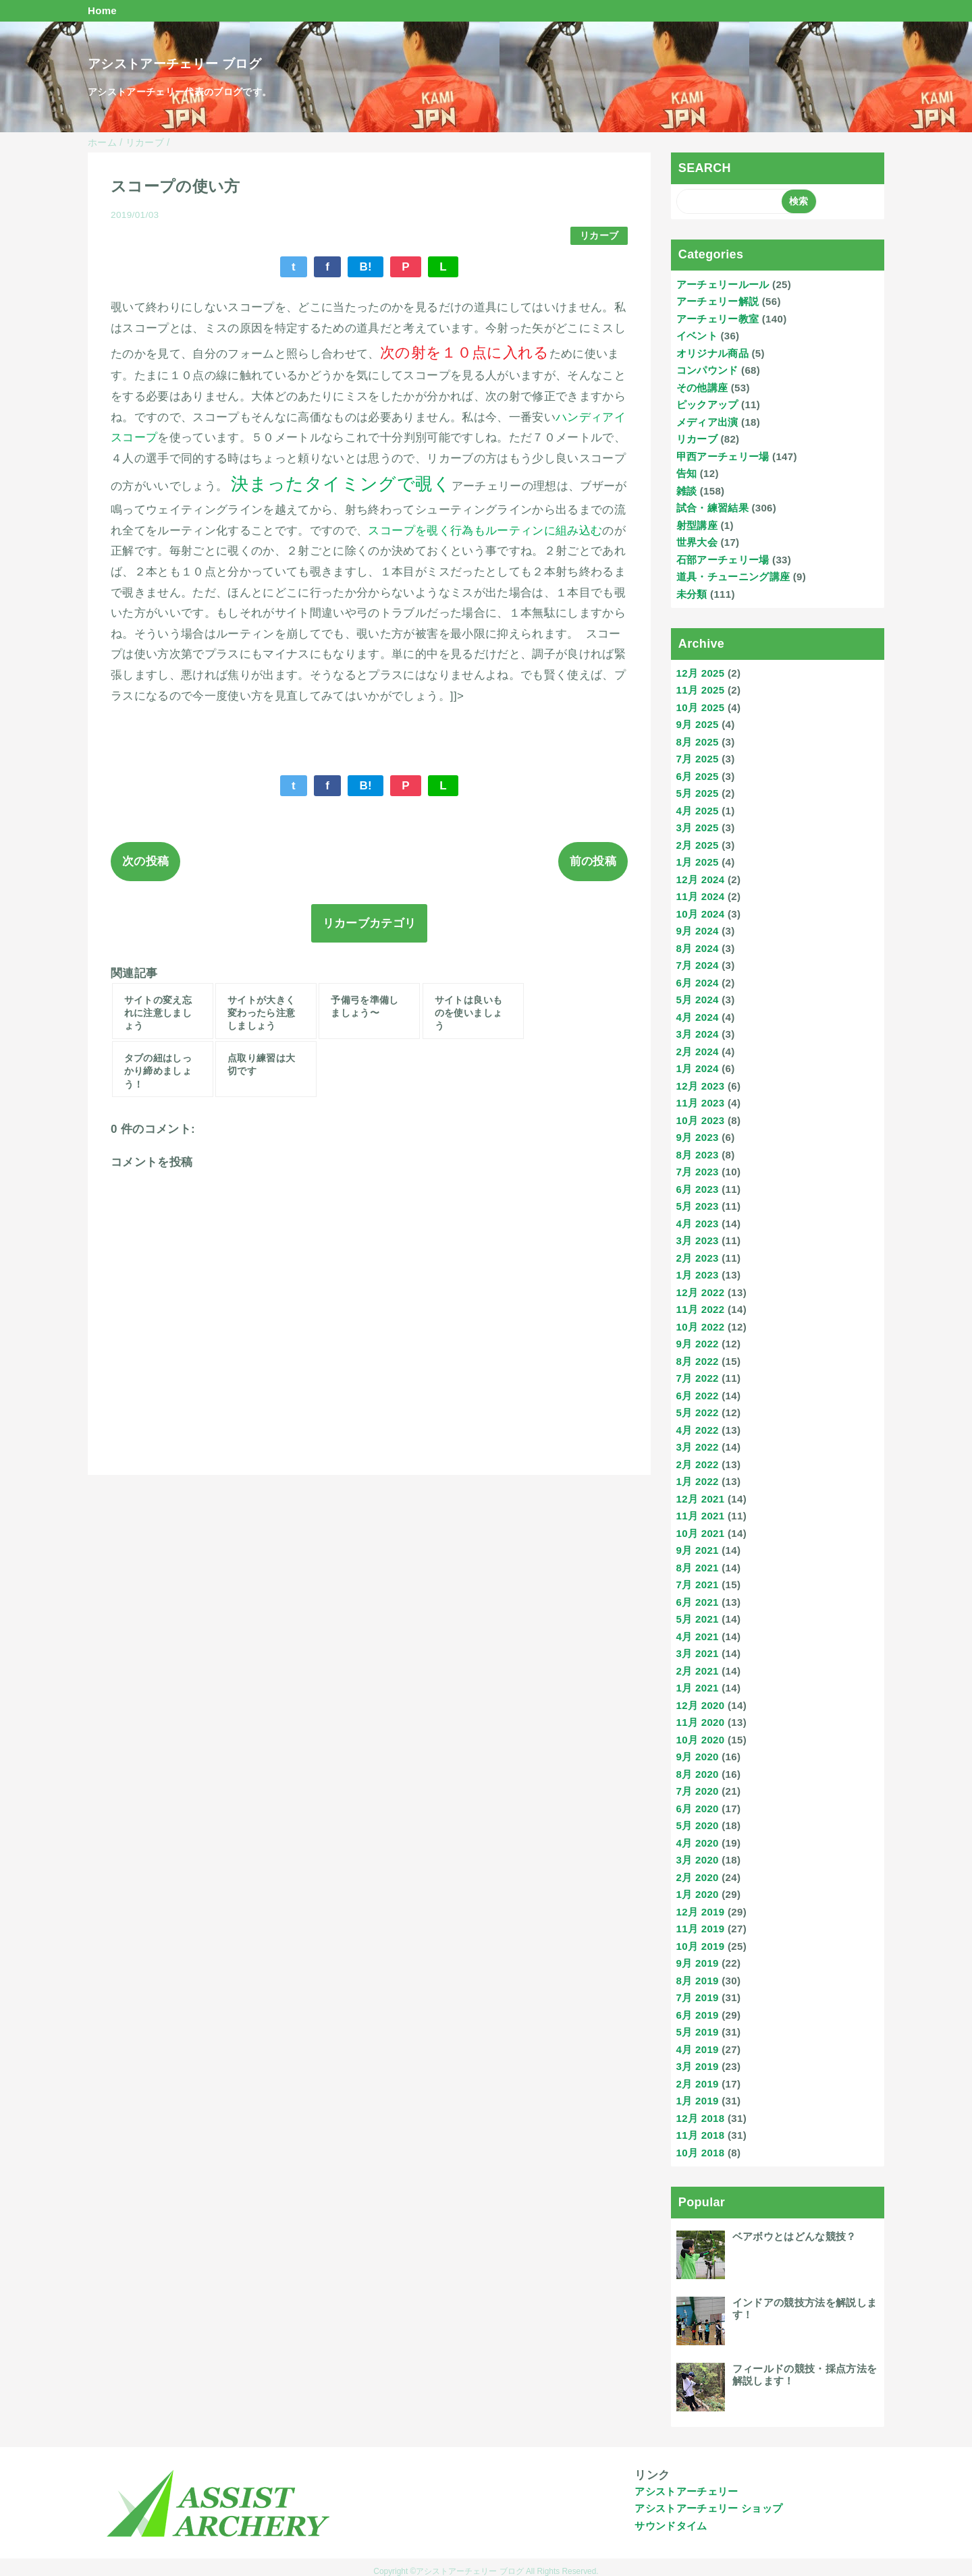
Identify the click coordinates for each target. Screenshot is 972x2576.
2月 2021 (697, 1671)
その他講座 (702, 387)
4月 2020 (697, 1843)
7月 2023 (697, 1171)
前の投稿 (593, 861)
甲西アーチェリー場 (723, 456)
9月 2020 (697, 1756)
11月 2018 (700, 2135)
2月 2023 (697, 1258)
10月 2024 (700, 914)
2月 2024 (697, 1051)
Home (102, 10)
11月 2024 (700, 896)
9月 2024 (697, 930)
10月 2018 (700, 2152)
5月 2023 (697, 1206)
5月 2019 (697, 2032)
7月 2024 (697, 965)
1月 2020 (697, 1894)
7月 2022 (697, 1378)
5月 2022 (697, 1412)
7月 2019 (697, 1997)
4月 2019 (697, 2049)
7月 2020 (697, 1791)
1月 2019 (697, 2100)
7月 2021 (697, 1584)
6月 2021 (697, 1602)
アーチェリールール (723, 284)
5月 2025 (697, 793)
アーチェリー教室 (717, 319)
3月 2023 (697, 1240)
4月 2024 (697, 1017)
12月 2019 (700, 1911)
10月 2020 (700, 1739)
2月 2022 (697, 1464)
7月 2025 (697, 758)
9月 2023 (697, 1137)
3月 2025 (697, 827)
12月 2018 (700, 2118)
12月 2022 (700, 1292)
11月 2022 (700, 1309)
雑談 (686, 491)
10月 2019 (700, 1946)
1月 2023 (697, 1275)
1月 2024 (697, 1068)
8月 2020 (697, 1774)
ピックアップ (707, 404)
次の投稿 (145, 861)
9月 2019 (697, 1963)
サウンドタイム (670, 2525)
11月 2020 (700, 1722)
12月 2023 (700, 1086)
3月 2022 (697, 1447)
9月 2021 (697, 1550)
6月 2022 (697, 1395)
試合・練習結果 (712, 507)
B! (365, 266)
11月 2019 (700, 1928)
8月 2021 (697, 1567)
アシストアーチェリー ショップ (708, 2508)
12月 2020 (700, 1705)
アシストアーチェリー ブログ (174, 64)
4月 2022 (697, 1430)
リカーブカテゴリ (369, 923)
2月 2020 (697, 1877)
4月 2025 (697, 810)
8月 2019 (697, 1980)
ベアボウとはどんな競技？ (794, 2236)
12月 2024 (700, 879)
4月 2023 (697, 1223)
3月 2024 (697, 1034)
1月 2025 (697, 862)
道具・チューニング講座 (733, 576)
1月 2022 (697, 1481)
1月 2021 (697, 1687)
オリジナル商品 (712, 353)
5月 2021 (697, 1619)
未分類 (691, 594)
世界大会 (697, 542)
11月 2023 (700, 1103)
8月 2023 (697, 1154)
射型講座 (697, 525)
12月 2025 (700, 673)
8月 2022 (697, 1361)
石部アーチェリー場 (723, 559)
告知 (686, 473)
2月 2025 (697, 845)
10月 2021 (700, 1533)
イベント (697, 335)
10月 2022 (700, 1327)
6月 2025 (697, 776)
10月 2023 (700, 1120)
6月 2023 (697, 1189)
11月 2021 (700, 1515)
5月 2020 (697, 1825)
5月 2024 (697, 999)
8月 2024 (697, 948)
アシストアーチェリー (686, 2491)
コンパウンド (707, 370)
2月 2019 (697, 2084)
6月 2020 (697, 1808)
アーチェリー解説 (717, 301)
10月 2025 (700, 707)
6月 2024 (697, 982)
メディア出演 (707, 422)
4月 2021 (697, 1636)
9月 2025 (697, 724)
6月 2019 (697, 2015)
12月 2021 (700, 1499)
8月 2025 (697, 742)
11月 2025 (700, 690)
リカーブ (599, 236)
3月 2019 (697, 2066)
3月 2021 (697, 1653)
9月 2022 (697, 1343)
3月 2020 (697, 1860)
